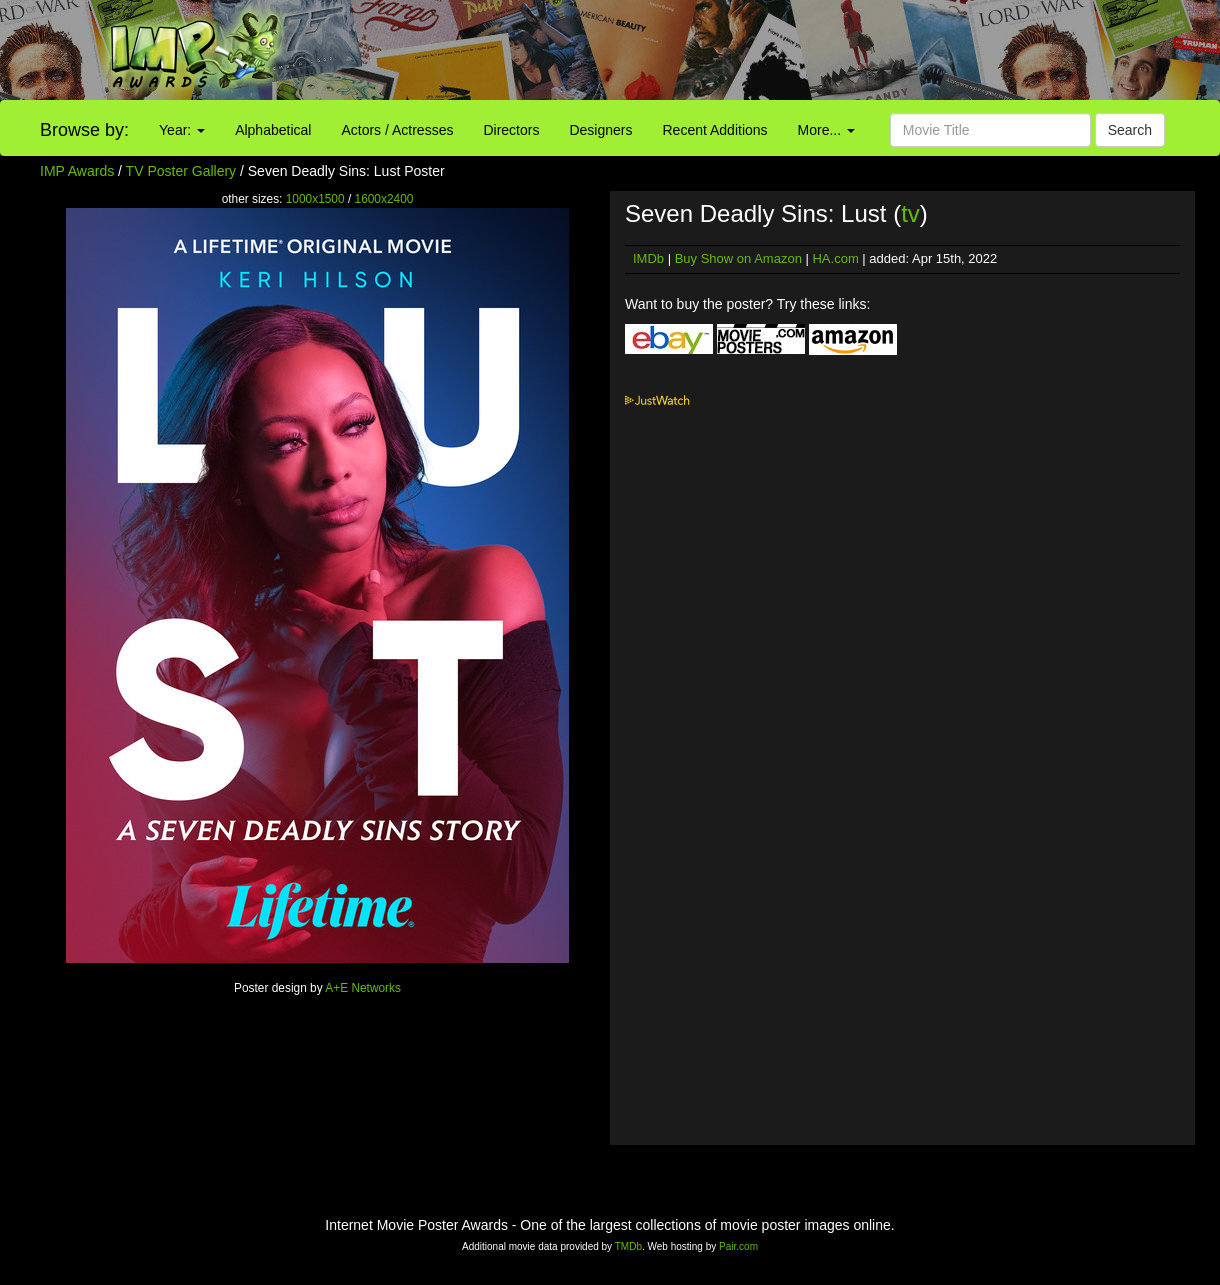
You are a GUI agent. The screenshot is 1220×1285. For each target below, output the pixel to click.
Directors (511, 130)
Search (1130, 130)
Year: (182, 130)
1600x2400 (384, 199)
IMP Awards (77, 171)
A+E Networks (363, 988)
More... (826, 130)
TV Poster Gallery (181, 171)
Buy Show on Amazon (738, 258)
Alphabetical (273, 130)
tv (910, 213)
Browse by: (84, 130)
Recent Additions (715, 130)
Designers (600, 130)
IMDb (648, 258)
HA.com (835, 258)
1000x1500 (315, 199)
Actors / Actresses (397, 130)
